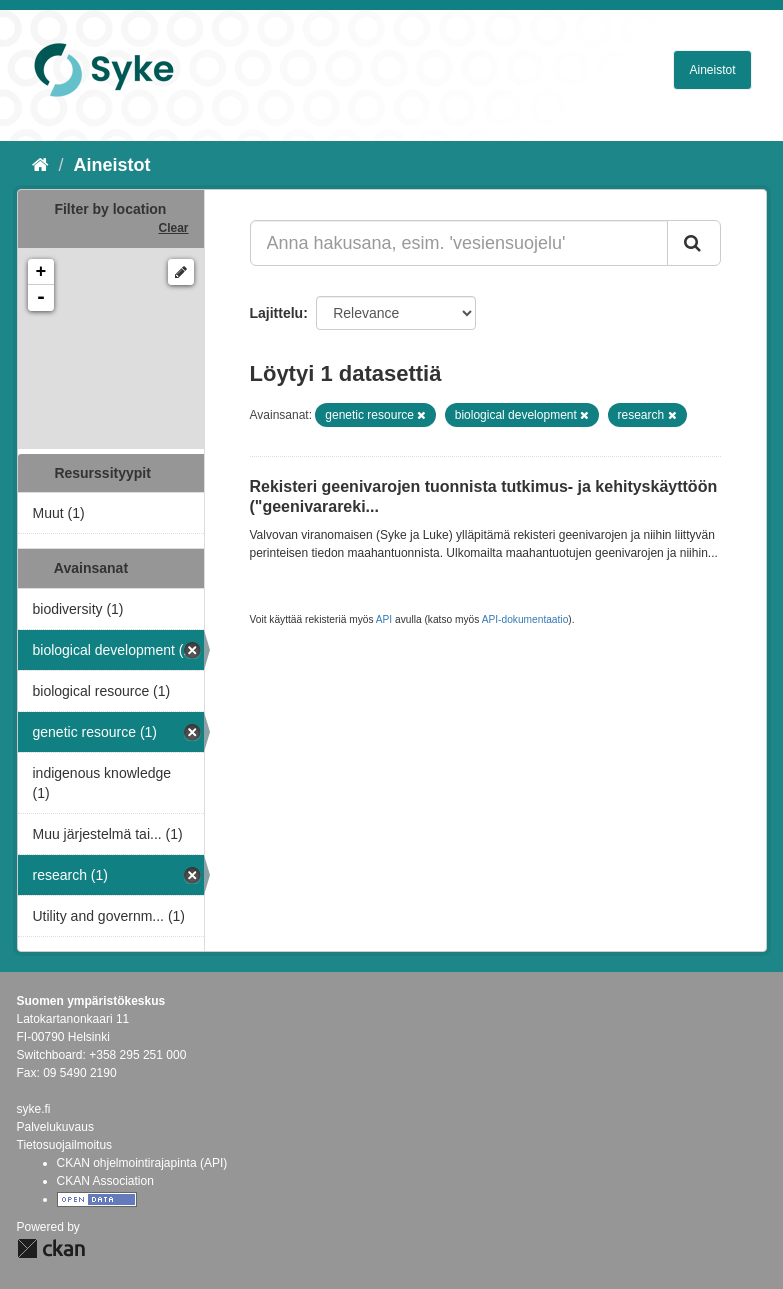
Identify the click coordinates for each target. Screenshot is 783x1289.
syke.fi (34, 1109)
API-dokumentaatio (525, 619)
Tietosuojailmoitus (65, 1145)
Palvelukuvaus (55, 1127)
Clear (173, 228)
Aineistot (712, 70)
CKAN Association (105, 1181)
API (384, 619)
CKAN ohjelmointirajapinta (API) (142, 1163)
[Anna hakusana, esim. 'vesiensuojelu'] (459, 243)
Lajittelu (277, 313)
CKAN (51, 1248)
